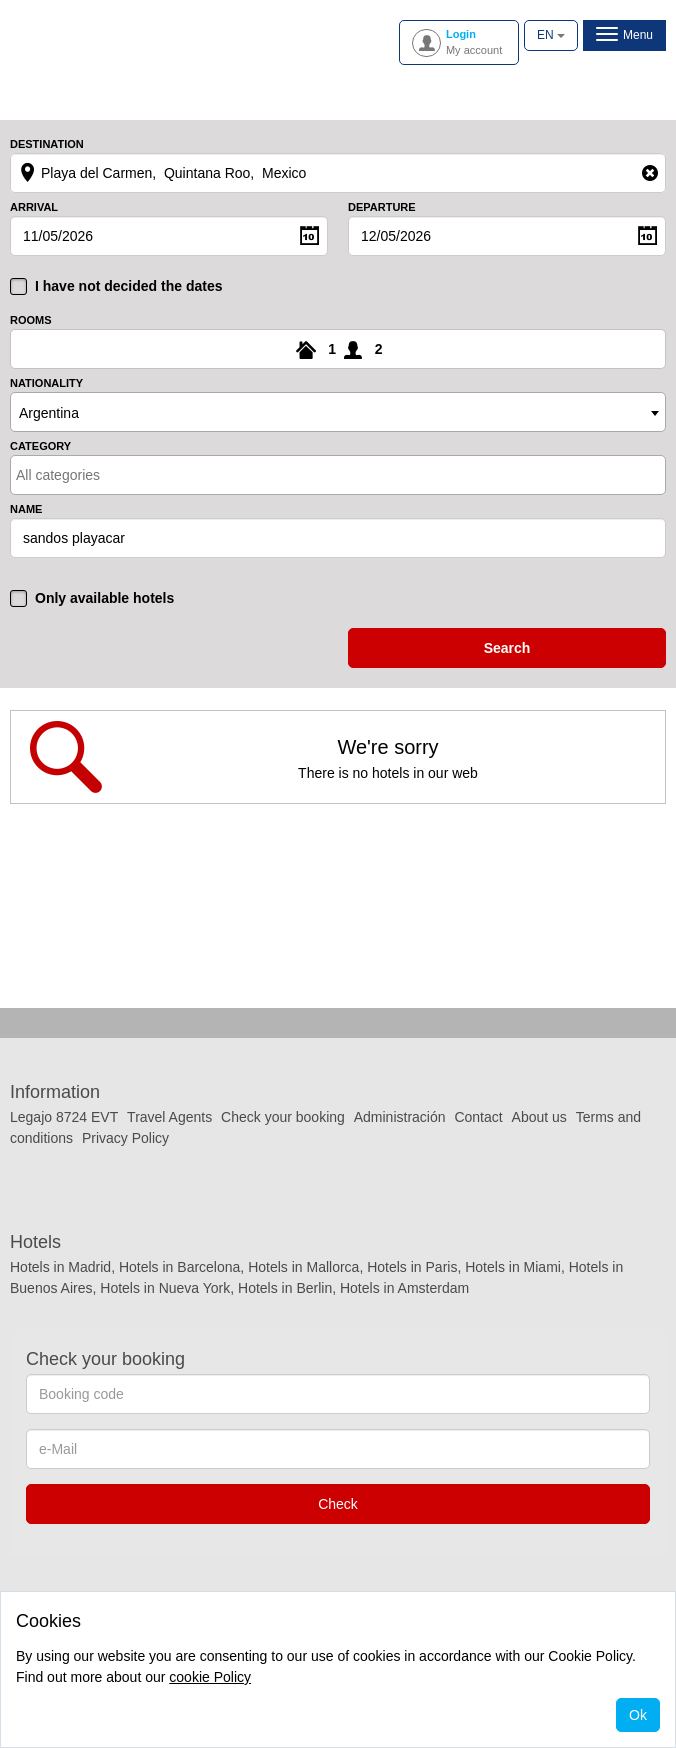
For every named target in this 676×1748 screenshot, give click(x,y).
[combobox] (338, 412)
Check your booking (283, 1117)
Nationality (46, 383)
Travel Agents (169, 1117)
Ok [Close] (638, 1715)
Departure (382, 207)
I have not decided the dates (129, 286)
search (507, 648)
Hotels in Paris (412, 1267)
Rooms (31, 320)
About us (539, 1117)
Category (40, 446)
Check (338, 1504)
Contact (478, 1117)
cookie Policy (210, 1677)
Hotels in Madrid (60, 1267)
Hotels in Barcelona (179, 1267)
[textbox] (103, 475)
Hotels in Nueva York (165, 1288)
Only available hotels (104, 598)
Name (26, 509)
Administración (402, 1117)
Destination (47, 144)
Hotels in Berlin (285, 1288)
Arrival (34, 207)
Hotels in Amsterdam (404, 1288)
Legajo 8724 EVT (64, 1117)
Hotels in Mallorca (303, 1267)
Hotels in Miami (513, 1267)
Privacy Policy (125, 1138)
